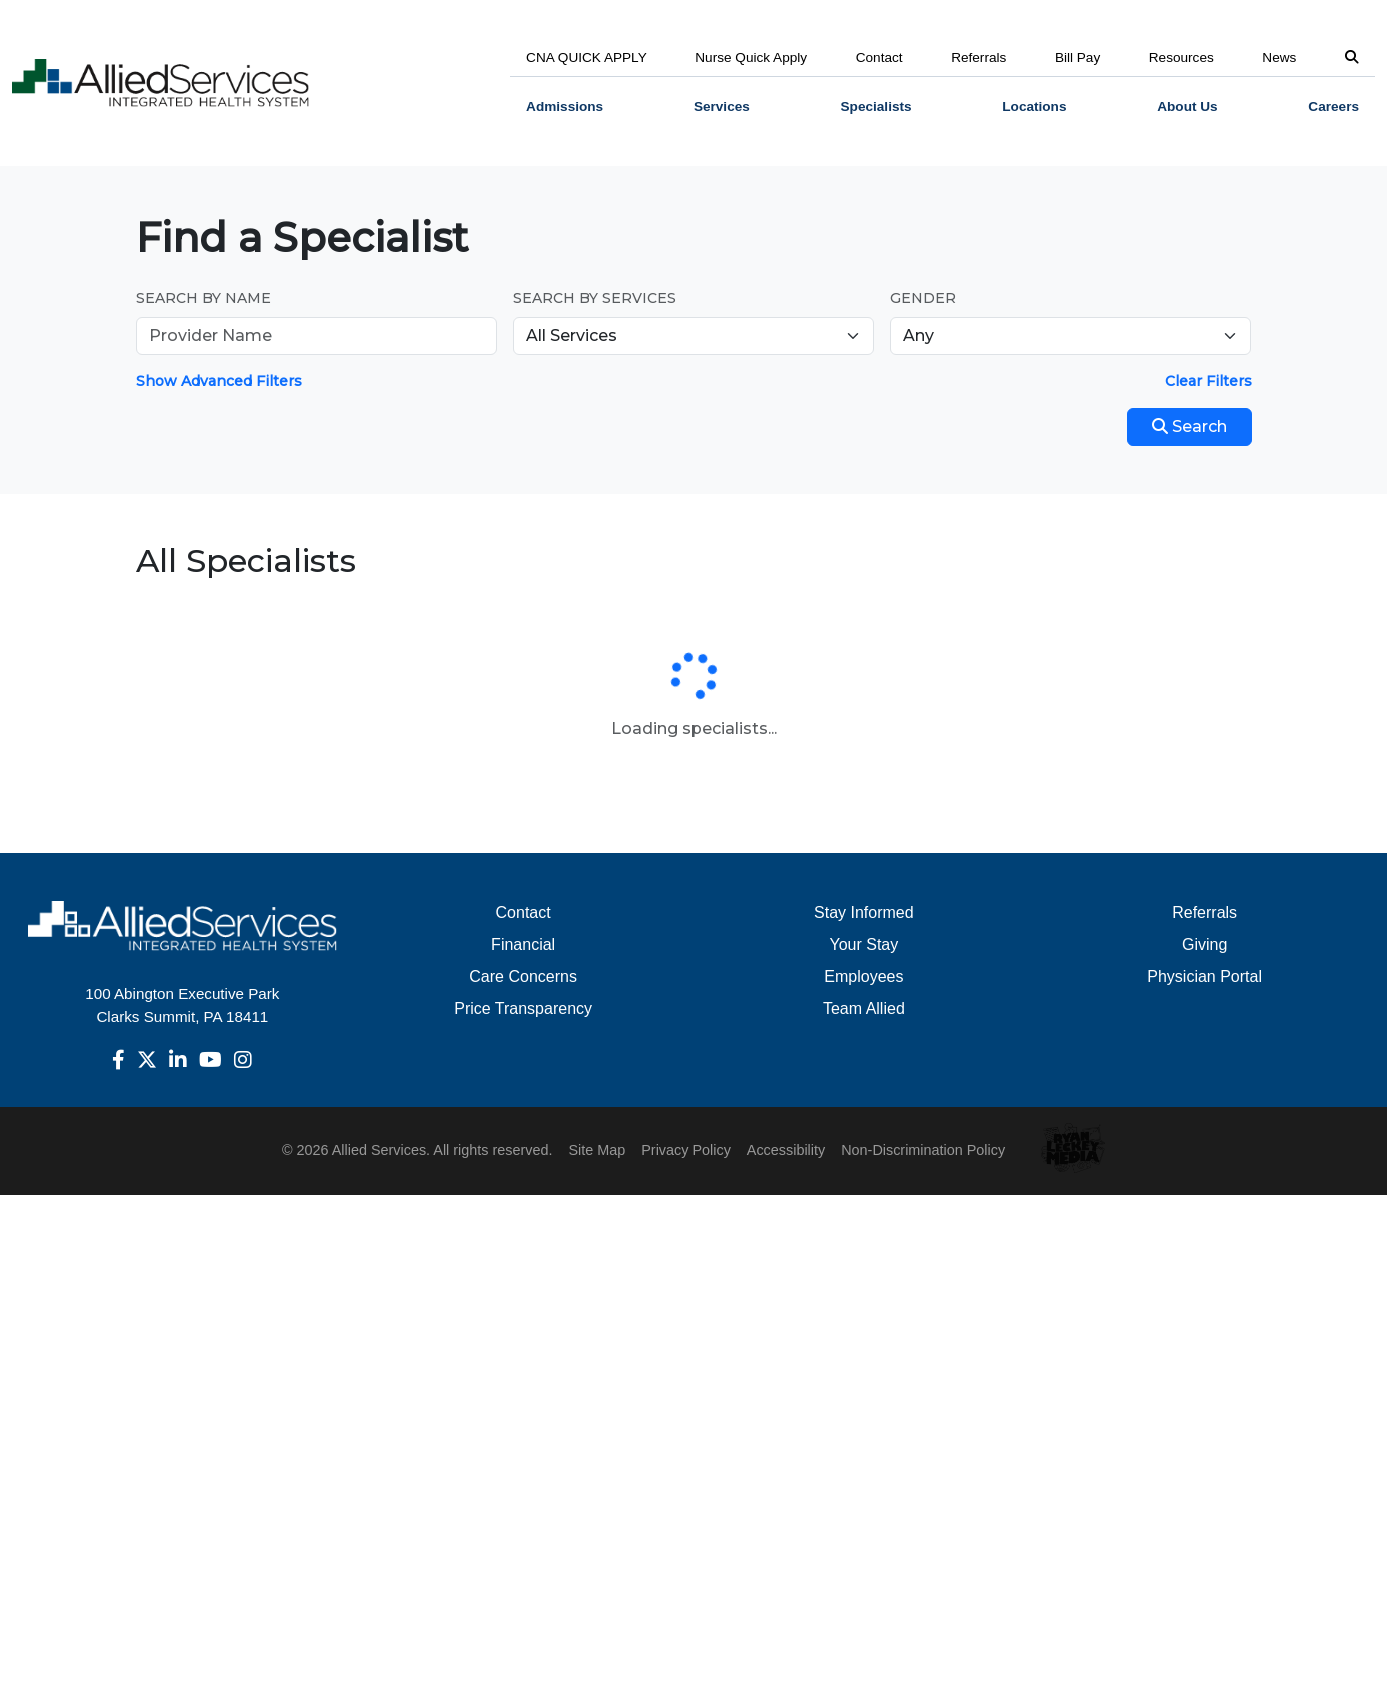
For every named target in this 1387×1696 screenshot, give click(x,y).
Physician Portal (1204, 976)
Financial (523, 944)
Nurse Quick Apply (751, 57)
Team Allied (864, 1008)
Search (1189, 426)
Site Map (596, 1150)
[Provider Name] (316, 336)
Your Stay (863, 944)
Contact (879, 57)
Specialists (876, 106)
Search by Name (203, 298)
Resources (1181, 57)
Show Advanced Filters (219, 381)
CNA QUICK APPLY (586, 57)
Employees (863, 976)
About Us (1187, 106)
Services (722, 106)
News (1279, 57)
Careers (1333, 106)
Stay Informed (864, 912)
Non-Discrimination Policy (923, 1150)
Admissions (564, 106)
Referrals (978, 57)
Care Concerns (523, 976)
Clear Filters (1208, 381)
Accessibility (786, 1150)
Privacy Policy (686, 1150)
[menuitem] (564, 107)
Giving (1204, 944)
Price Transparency (523, 1008)
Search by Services (594, 298)
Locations (1034, 106)
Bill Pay (1077, 57)
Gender (923, 298)
